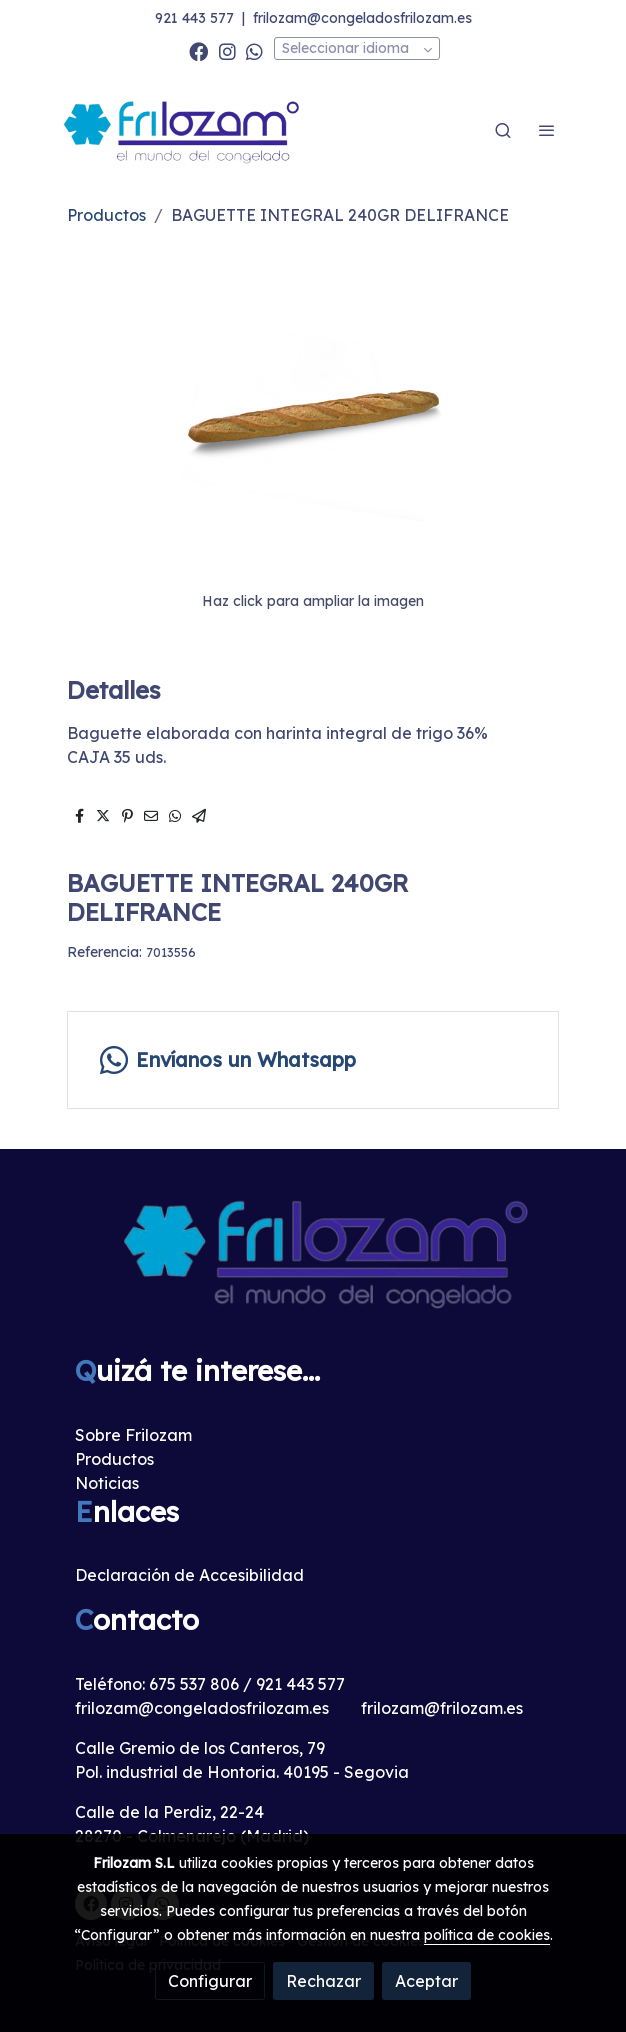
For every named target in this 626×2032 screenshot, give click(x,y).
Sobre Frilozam (133, 1435)
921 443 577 (194, 18)
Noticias (107, 1483)
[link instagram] (227, 50)
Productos (106, 215)
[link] (183, 130)
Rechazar (323, 1981)
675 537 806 (194, 1684)
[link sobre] (313, 1263)
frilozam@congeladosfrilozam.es (362, 18)
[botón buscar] (503, 130)
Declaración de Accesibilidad (189, 1575)
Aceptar (426, 1981)
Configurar (210, 1981)
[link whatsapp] (254, 50)
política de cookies (487, 1935)
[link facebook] (198, 50)
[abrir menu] (547, 130)
